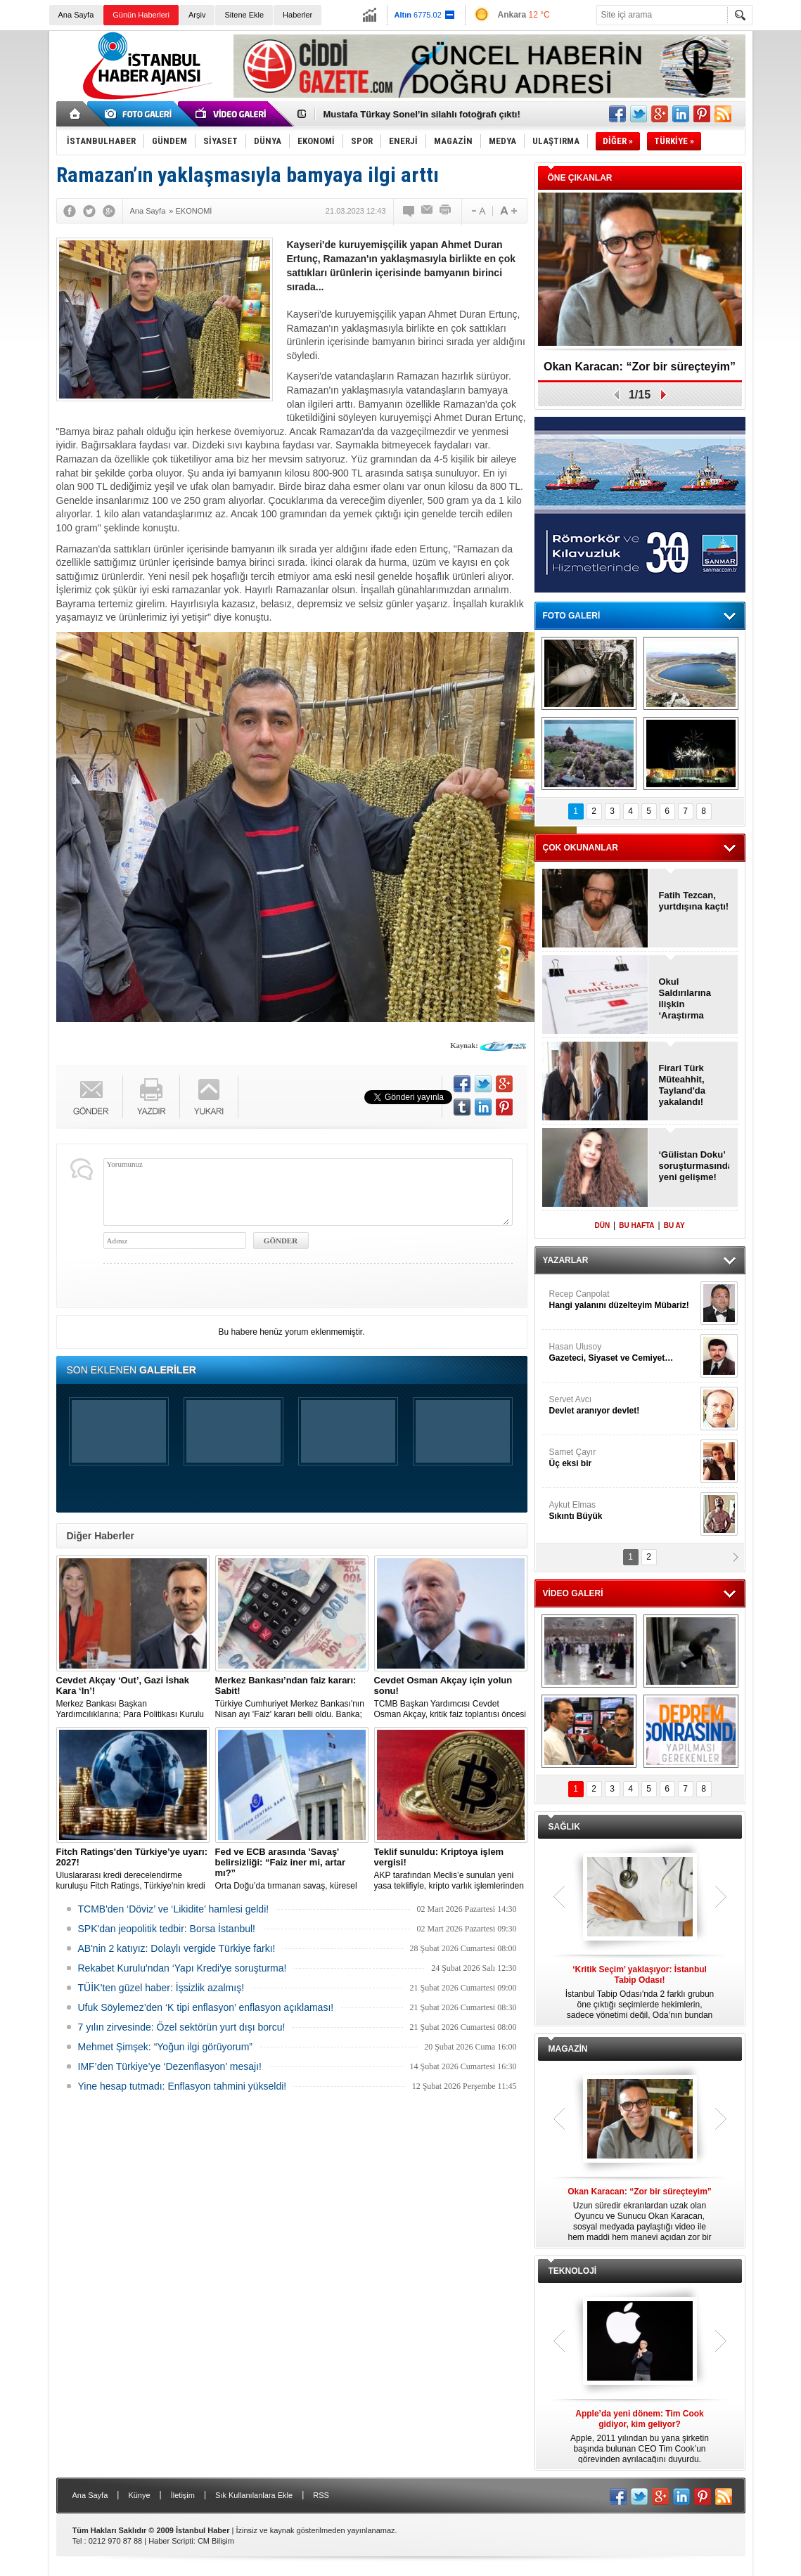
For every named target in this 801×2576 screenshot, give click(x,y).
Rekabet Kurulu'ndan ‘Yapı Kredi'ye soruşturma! (182, 1968)
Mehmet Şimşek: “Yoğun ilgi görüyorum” (165, 2046)
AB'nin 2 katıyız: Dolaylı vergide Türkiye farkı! (177, 1948)
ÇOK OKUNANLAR (580, 848)
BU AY (674, 1225)
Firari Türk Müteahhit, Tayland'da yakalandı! (682, 1085)
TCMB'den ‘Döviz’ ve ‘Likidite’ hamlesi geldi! (173, 1909)
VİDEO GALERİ (573, 1593)
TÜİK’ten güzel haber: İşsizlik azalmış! (161, 1987)
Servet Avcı (623, 1405)
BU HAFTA (636, 1225)
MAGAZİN (568, 2049)
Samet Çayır (623, 1458)
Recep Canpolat (623, 1300)
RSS (321, 2495)
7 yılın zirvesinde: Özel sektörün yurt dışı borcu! (182, 2027)
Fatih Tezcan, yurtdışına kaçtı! (694, 901)
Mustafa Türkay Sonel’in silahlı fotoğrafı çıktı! (421, 114)
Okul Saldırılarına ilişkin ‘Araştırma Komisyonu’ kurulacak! (685, 998)
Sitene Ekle (244, 15)
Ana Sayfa (76, 15)
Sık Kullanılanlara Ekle (254, 2495)
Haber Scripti (170, 2541)
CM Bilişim (216, 2541)
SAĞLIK (564, 1827)
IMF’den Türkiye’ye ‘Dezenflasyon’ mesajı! (170, 2066)
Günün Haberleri (141, 15)
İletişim (183, 2495)
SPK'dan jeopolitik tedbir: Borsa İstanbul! (167, 1928)
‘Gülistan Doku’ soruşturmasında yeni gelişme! (694, 1165)
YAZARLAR (566, 1260)
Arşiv (196, 15)
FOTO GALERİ (572, 616)
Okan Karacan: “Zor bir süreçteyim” (640, 367)
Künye (139, 2495)
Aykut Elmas (623, 1511)
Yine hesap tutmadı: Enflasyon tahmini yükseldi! (182, 2086)
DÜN (602, 1225)
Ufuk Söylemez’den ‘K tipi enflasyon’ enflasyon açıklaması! (206, 2007)
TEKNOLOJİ (573, 2271)
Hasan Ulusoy (623, 1353)
